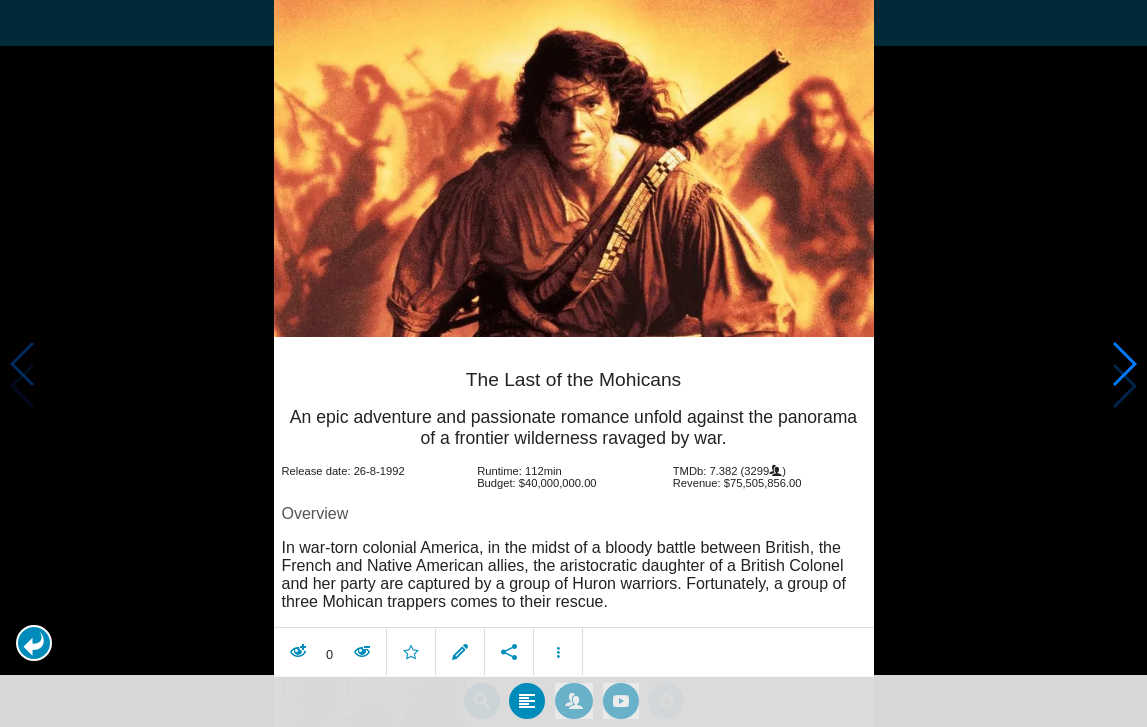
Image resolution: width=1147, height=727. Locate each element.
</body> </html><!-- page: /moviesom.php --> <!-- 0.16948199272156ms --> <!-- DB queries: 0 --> (573, 363)
